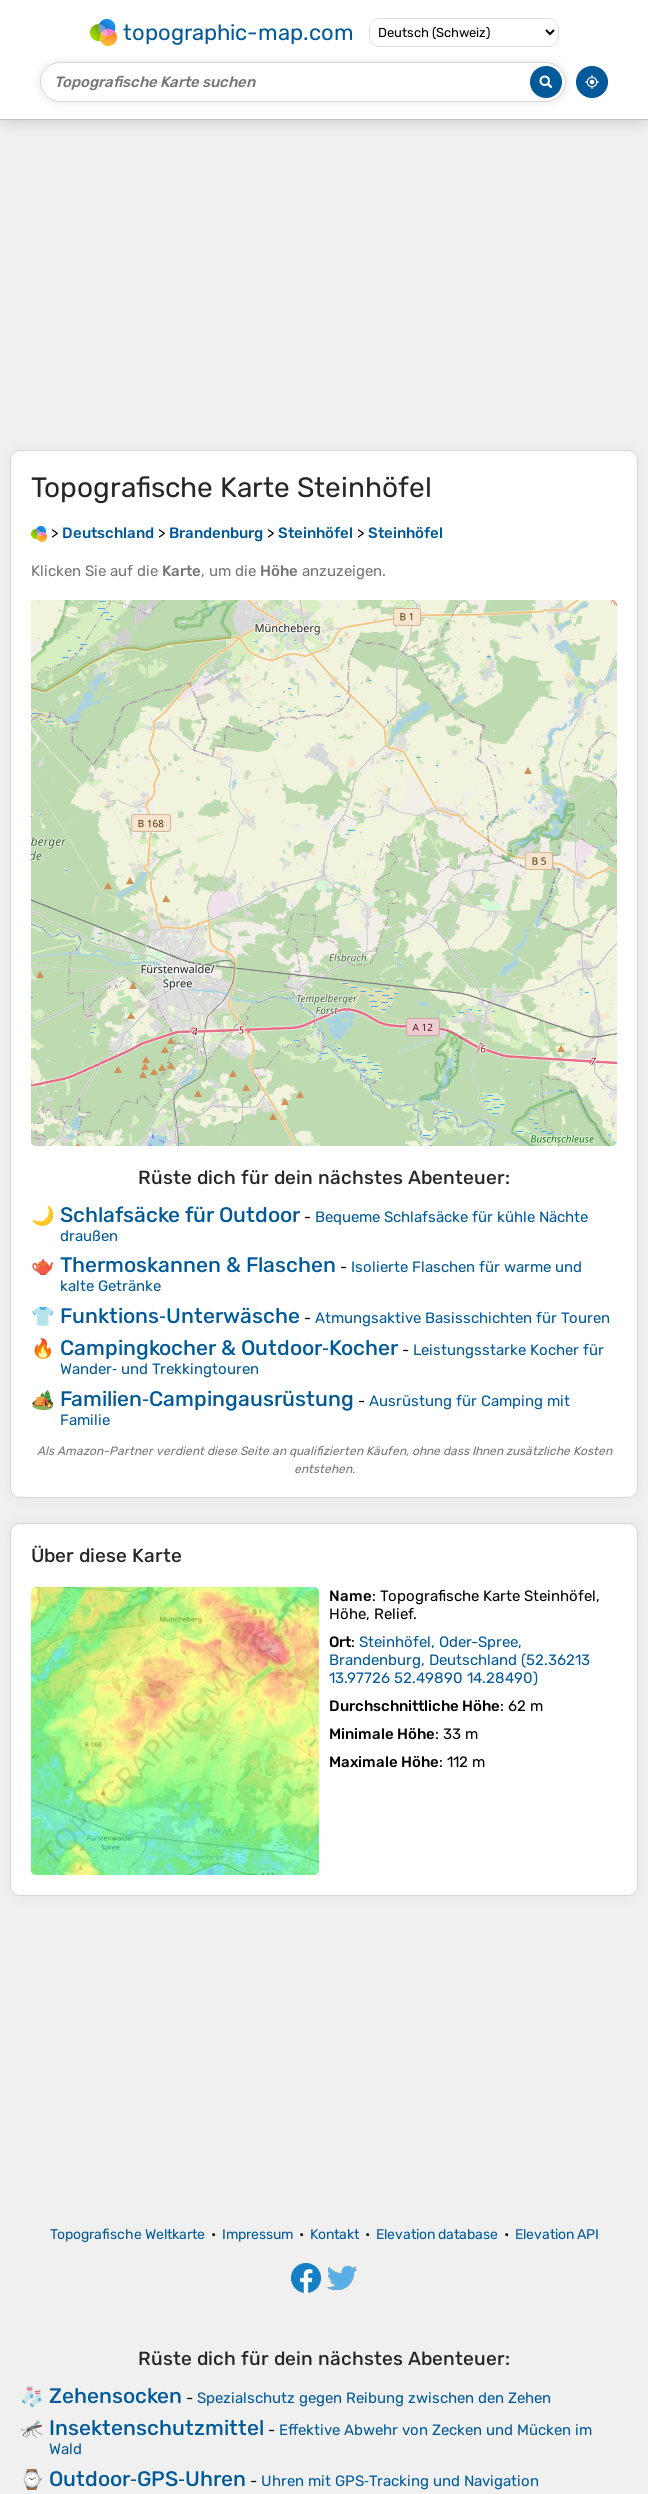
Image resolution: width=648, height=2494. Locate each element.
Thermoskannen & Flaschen (198, 1264)
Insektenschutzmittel (156, 2427)
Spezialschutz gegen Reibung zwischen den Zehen (374, 2398)
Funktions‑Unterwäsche (180, 1315)
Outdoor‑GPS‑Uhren (147, 2478)
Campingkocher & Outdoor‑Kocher (229, 1347)
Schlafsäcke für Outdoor (180, 1214)
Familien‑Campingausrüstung (207, 1398)
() (459, 1660)
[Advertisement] (324, 285)
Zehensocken (115, 2395)
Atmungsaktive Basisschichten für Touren (462, 1318)
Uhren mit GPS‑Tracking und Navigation (400, 2481)
